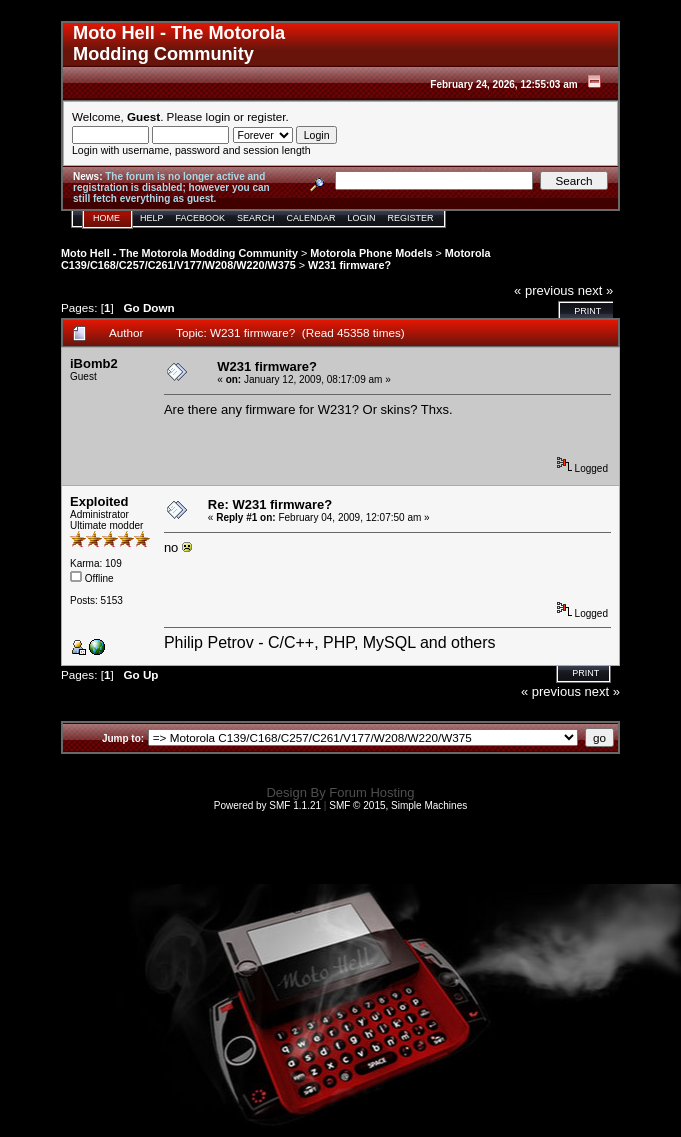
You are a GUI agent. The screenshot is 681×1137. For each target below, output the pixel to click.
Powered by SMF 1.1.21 (267, 805)
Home (106, 218)
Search (256, 218)
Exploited (99, 501)
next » (595, 290)
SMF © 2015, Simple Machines (398, 805)
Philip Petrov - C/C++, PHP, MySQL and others (330, 642)
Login (362, 218)
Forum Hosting (371, 792)
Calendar (311, 218)
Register (411, 218)
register (266, 116)
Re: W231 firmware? (270, 504)
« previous (544, 290)
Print (587, 311)
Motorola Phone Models (371, 253)
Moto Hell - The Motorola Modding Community (179, 253)
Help (152, 218)
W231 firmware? (349, 265)
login (218, 116)
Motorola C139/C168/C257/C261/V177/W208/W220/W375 (276, 259)
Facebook (201, 218)
